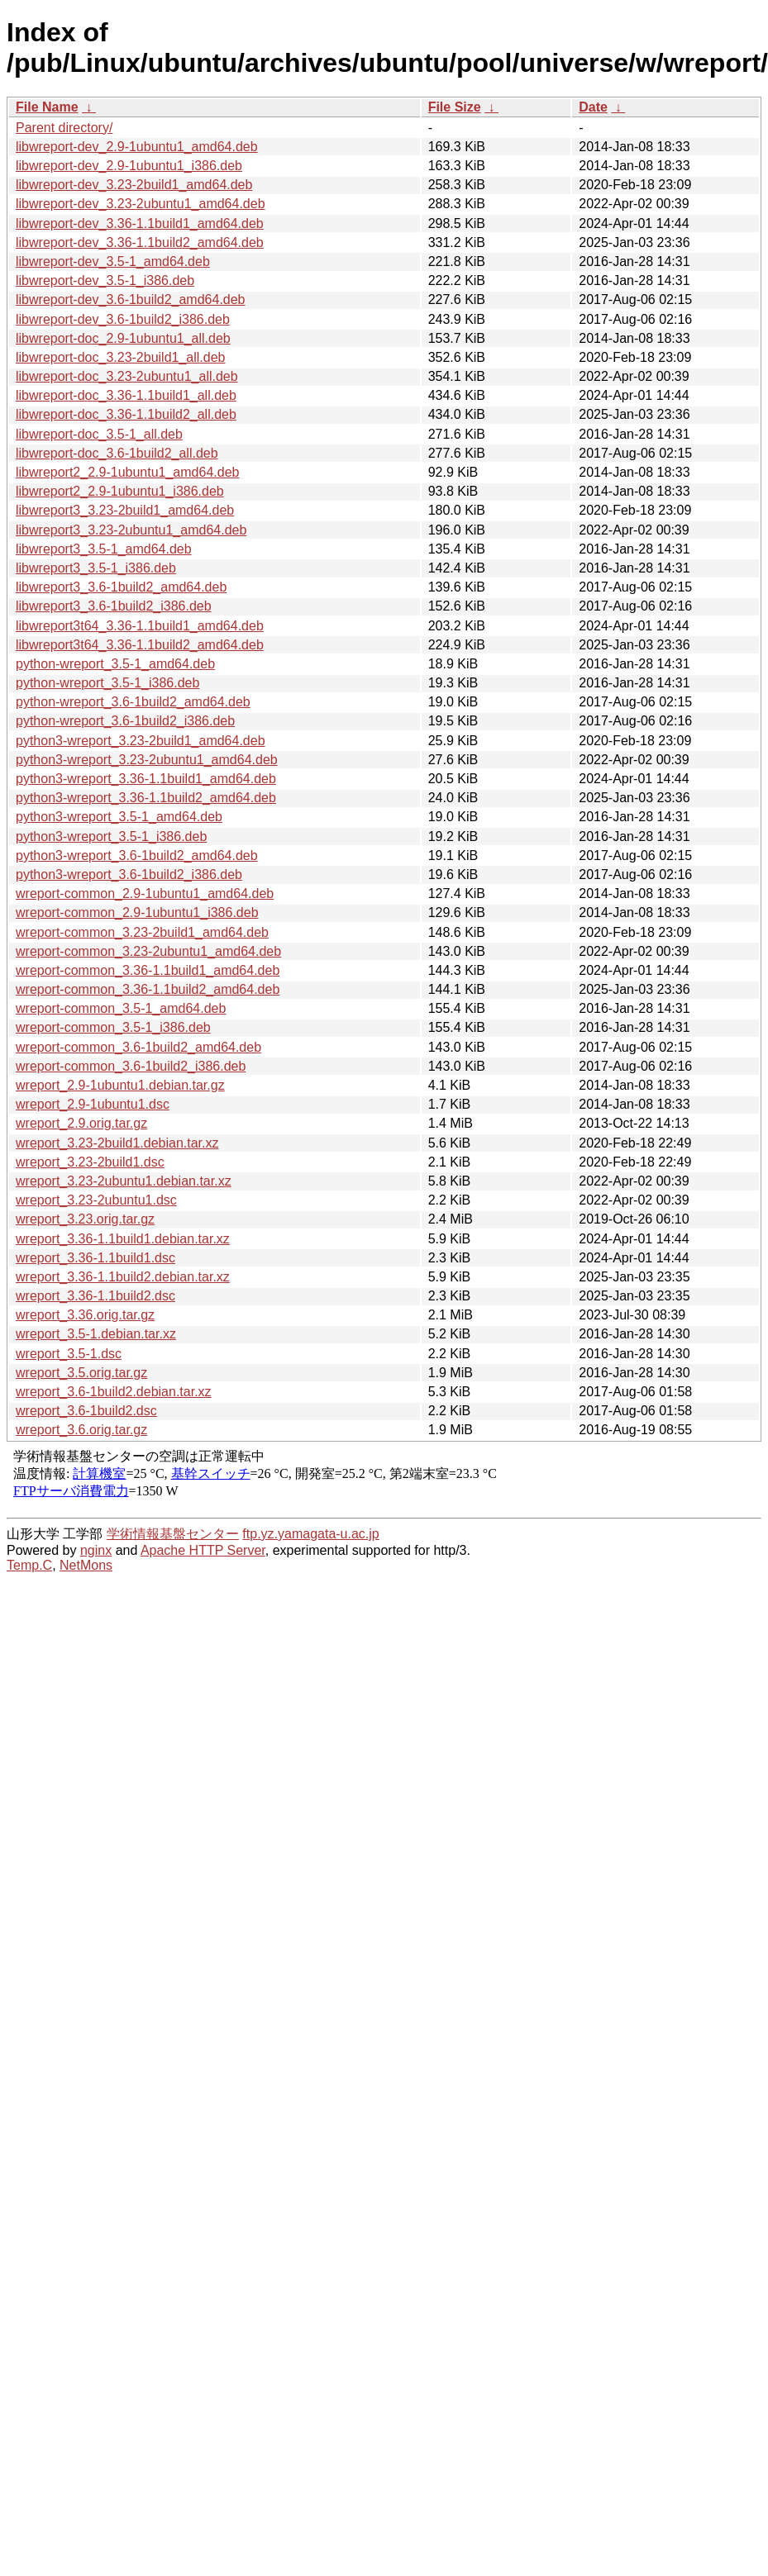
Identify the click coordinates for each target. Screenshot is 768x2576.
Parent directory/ (64, 128)
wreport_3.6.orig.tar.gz (81, 1430)
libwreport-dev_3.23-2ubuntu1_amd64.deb (140, 204)
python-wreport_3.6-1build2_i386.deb (125, 721)
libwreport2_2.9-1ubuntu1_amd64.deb (127, 472)
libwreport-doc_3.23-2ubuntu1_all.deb (127, 376)
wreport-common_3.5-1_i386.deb (113, 1027)
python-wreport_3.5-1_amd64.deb (115, 664)
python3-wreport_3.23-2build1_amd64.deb (140, 741)
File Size (454, 107)
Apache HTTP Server (203, 1550)
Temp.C (29, 1565)
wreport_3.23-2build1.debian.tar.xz (117, 1143)
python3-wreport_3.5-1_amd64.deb (119, 817)
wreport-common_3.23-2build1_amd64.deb (142, 932)
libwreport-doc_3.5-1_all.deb (99, 434)
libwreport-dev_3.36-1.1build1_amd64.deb (140, 223)
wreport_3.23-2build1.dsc (90, 1162)
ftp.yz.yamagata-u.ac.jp (310, 1534)
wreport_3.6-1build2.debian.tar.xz (114, 1392)
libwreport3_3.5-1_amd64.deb (104, 549)
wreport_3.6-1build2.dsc (86, 1411)
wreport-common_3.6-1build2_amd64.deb (138, 1047)
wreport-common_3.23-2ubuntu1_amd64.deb (148, 951)
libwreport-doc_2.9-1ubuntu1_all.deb (123, 338)
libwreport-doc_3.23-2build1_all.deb (121, 357)
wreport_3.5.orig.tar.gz (81, 1373)
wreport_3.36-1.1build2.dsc (95, 1296)
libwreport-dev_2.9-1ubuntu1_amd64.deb (137, 147)
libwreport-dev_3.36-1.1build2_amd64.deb (140, 242)
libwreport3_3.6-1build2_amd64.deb (121, 587)
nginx (96, 1550)
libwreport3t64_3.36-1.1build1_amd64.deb (140, 626)
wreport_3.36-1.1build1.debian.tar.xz (123, 1239)
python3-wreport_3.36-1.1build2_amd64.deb (146, 798)
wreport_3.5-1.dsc (69, 1354)
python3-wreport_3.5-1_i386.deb (111, 836)
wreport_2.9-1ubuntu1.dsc (92, 1104)
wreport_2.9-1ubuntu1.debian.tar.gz (120, 1085)
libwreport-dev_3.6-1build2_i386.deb (123, 319)
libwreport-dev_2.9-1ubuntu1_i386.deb (129, 166)
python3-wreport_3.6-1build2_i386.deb (129, 874)
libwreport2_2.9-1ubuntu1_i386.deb (120, 491)
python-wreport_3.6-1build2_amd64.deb (133, 702)
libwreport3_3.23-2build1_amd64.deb (125, 510)
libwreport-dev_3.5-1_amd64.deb (113, 261)
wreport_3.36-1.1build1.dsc (95, 1258)
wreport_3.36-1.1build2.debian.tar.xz (123, 1277)
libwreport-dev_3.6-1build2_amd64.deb (131, 299)
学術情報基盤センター (173, 1534)
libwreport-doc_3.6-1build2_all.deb (117, 453)
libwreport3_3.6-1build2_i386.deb (114, 606)
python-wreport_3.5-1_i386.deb (107, 683)
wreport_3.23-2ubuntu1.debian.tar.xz (123, 1181)
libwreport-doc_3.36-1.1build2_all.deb (126, 414)
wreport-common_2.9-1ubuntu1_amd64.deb (145, 893)
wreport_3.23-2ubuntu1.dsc (96, 1200)
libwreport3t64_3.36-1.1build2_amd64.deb (140, 645)
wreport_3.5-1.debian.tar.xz (96, 1334)
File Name (47, 107)
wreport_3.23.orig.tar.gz (85, 1219)
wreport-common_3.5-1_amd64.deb (121, 1008)
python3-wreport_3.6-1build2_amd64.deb (137, 855)
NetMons (86, 1565)
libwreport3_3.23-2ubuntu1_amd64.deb (131, 530)
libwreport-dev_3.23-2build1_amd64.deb (134, 185)
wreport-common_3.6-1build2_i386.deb (131, 1066)
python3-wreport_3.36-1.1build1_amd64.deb (146, 779)
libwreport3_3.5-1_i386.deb (96, 568)
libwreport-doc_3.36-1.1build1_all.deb (126, 395)
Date (593, 107)
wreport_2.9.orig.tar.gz (81, 1123)
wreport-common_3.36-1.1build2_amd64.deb (147, 989)
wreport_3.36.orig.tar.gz (85, 1315)
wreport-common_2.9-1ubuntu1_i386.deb (137, 912)
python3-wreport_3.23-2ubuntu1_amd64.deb (147, 760)
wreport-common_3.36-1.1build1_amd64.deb (147, 970)
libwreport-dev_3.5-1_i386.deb (105, 280)
